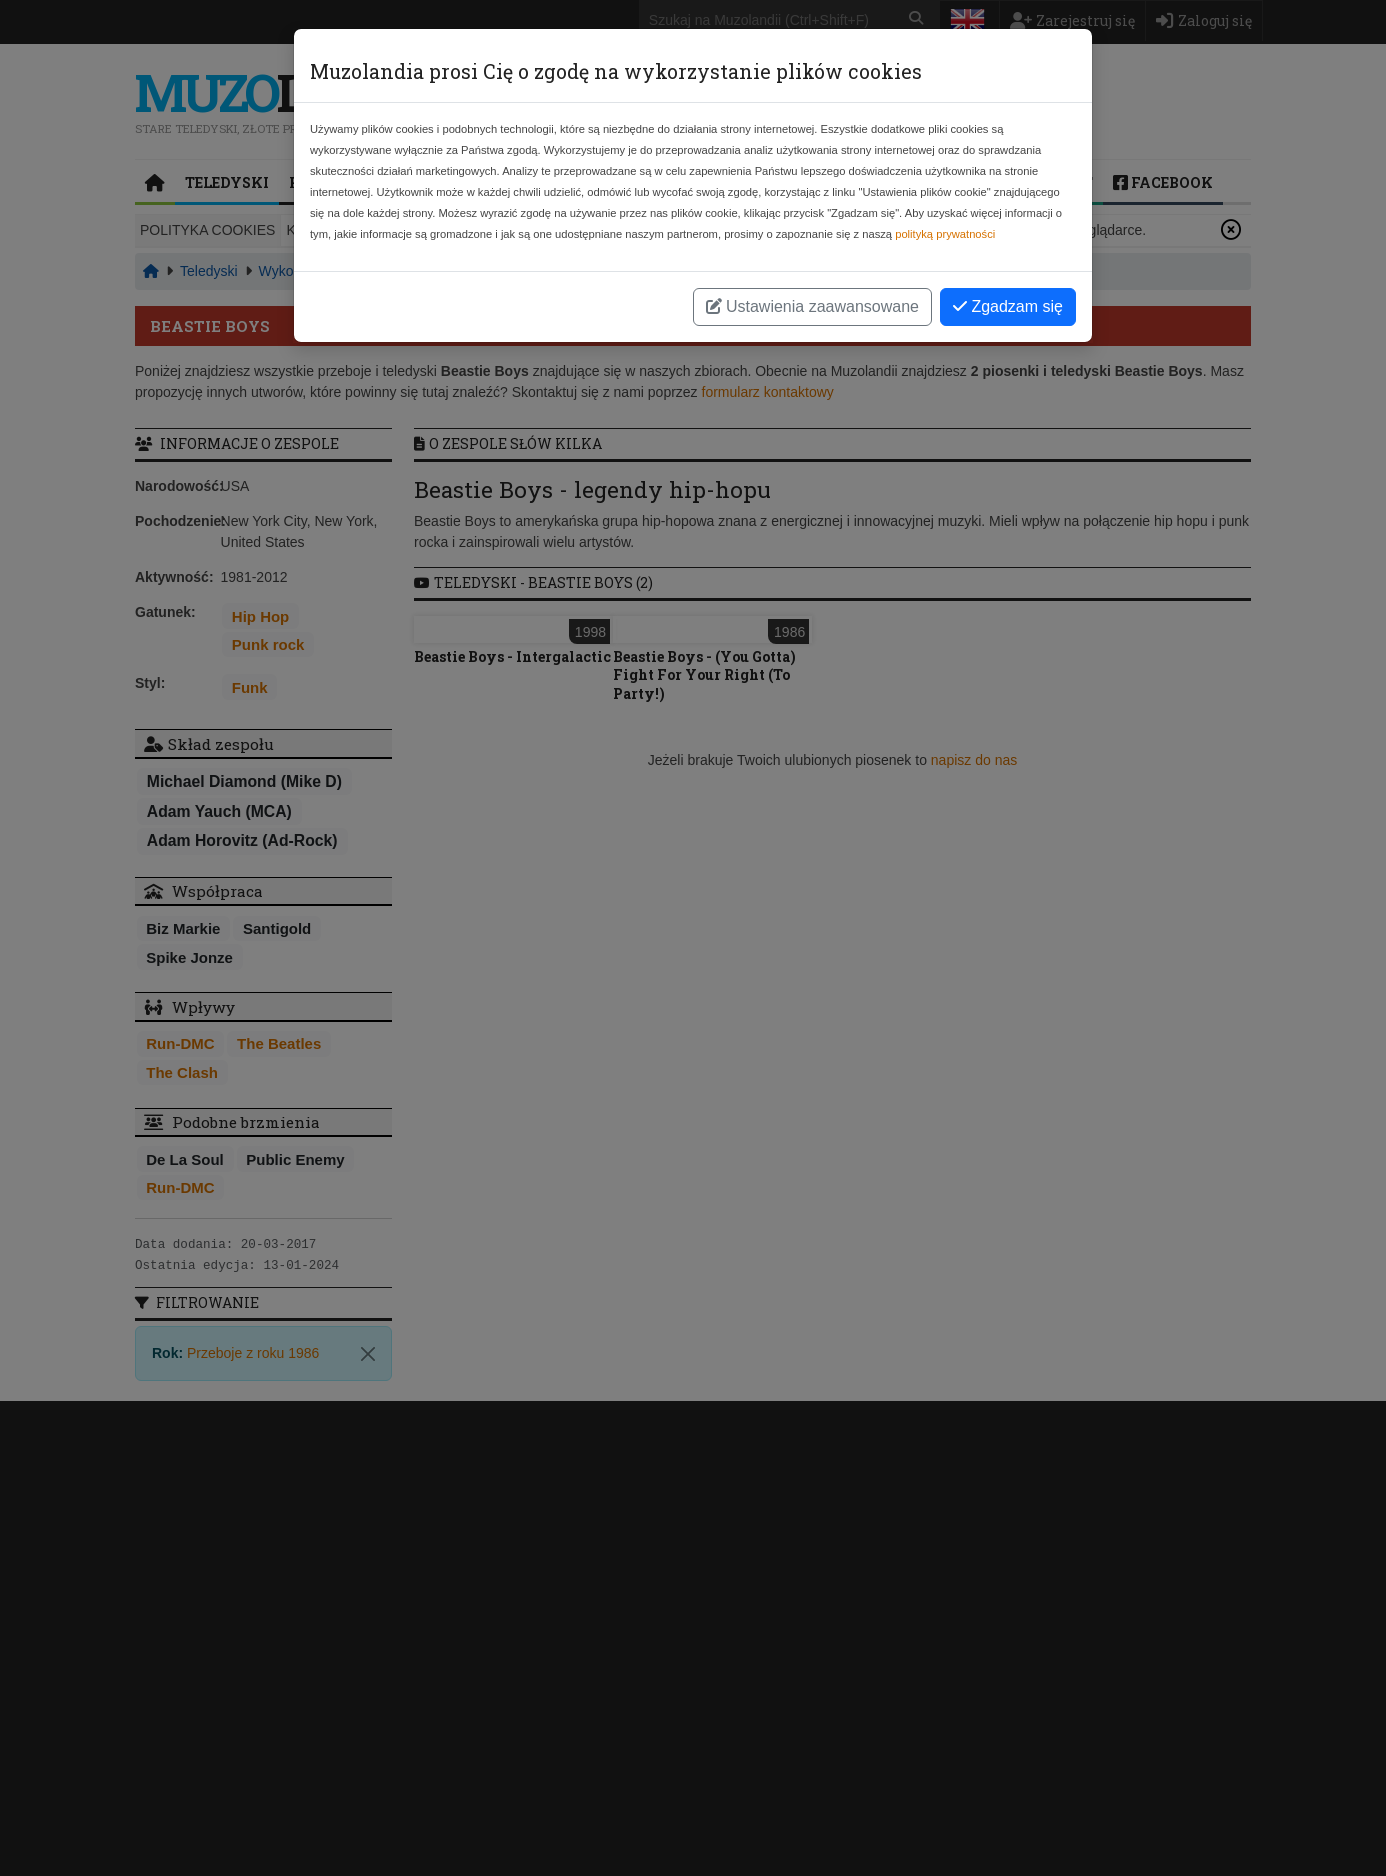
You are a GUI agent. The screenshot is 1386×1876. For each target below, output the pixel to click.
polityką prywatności (945, 234)
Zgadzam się (1008, 306)
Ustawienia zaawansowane (812, 306)
